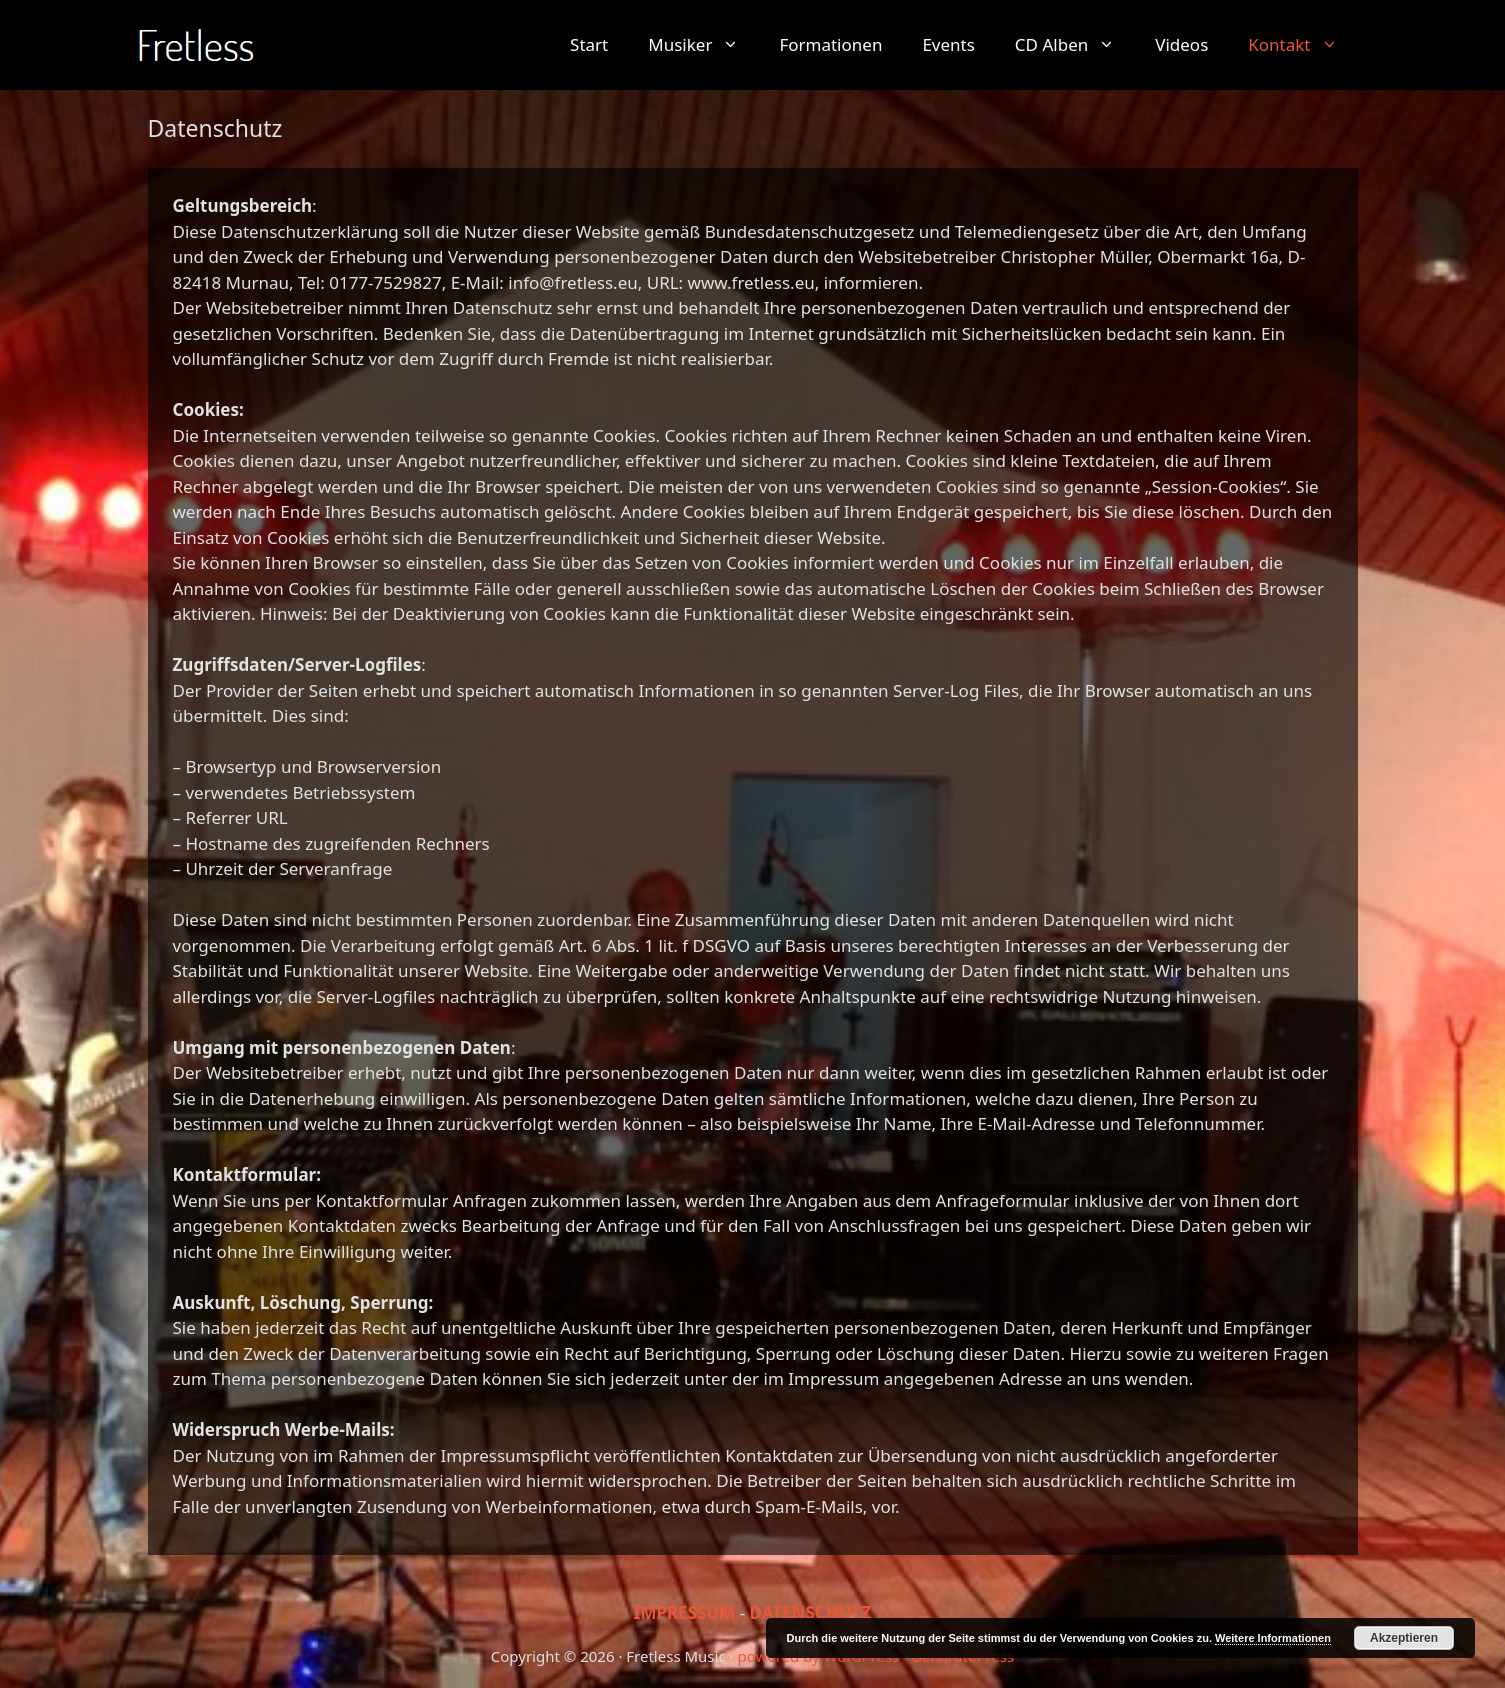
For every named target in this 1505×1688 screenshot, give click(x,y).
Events (948, 44)
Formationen (830, 44)
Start (589, 44)
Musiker (703, 45)
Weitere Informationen (1273, 1638)
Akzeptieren (1404, 1638)
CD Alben (1075, 45)
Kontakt (1302, 45)
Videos (1181, 44)
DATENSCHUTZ (811, 1612)
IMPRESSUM (685, 1612)
